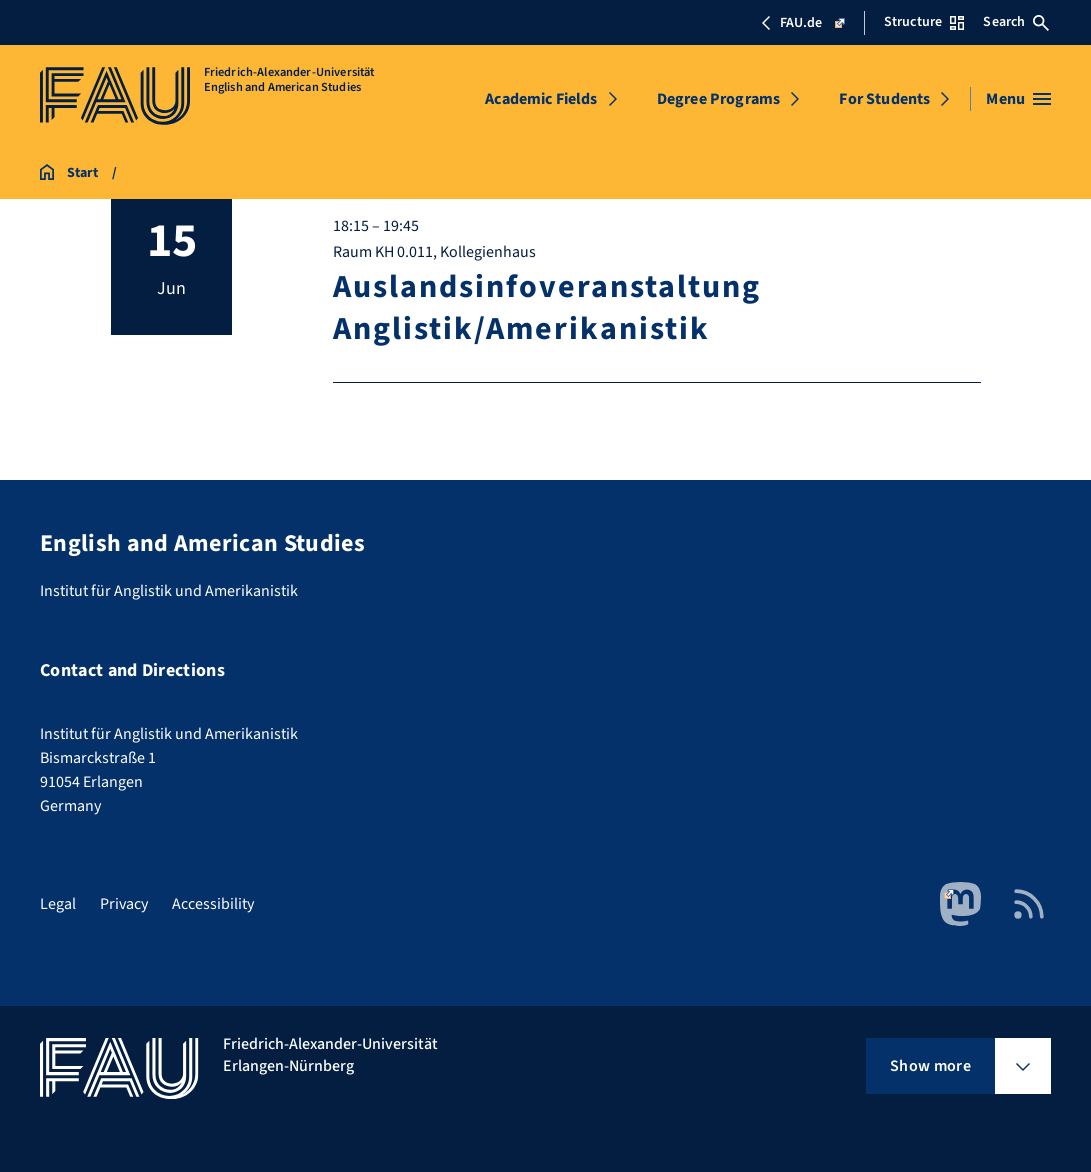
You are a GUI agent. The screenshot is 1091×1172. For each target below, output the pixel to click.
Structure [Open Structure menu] (924, 22)
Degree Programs (718, 99)
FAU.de (802, 23)
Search (1016, 22)
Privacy (124, 904)
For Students (884, 99)
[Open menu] (1018, 99)
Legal (58, 904)
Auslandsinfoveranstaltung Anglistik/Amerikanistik (546, 308)
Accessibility (213, 904)
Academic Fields (541, 99)
